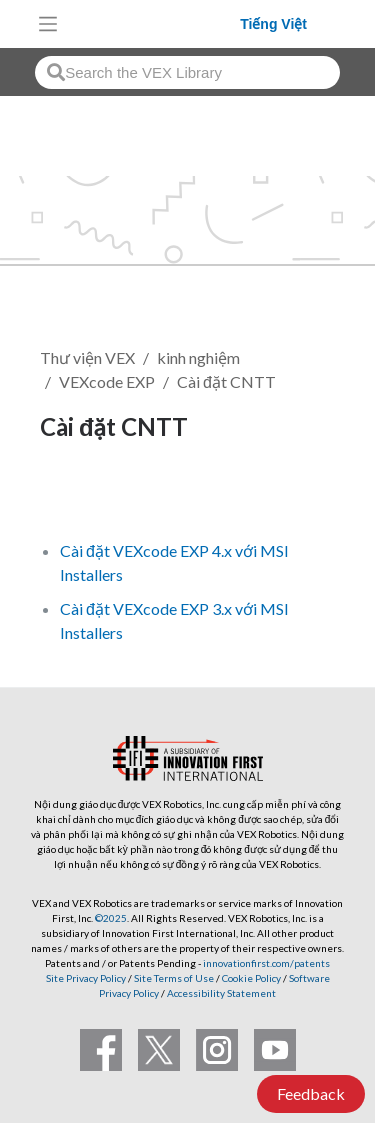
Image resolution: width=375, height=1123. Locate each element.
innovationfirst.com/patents (266, 963)
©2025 (111, 918)
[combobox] (187, 72)
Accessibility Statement (221, 993)
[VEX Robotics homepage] (154, 23)
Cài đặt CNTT (226, 381)
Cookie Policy (251, 978)
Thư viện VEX (87, 357)
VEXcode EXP (107, 381)
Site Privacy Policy (86, 978)
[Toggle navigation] (48, 24)
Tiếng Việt (273, 24)
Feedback (311, 1093)
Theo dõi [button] (84, 494)
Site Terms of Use (173, 978)
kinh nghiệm (198, 357)
